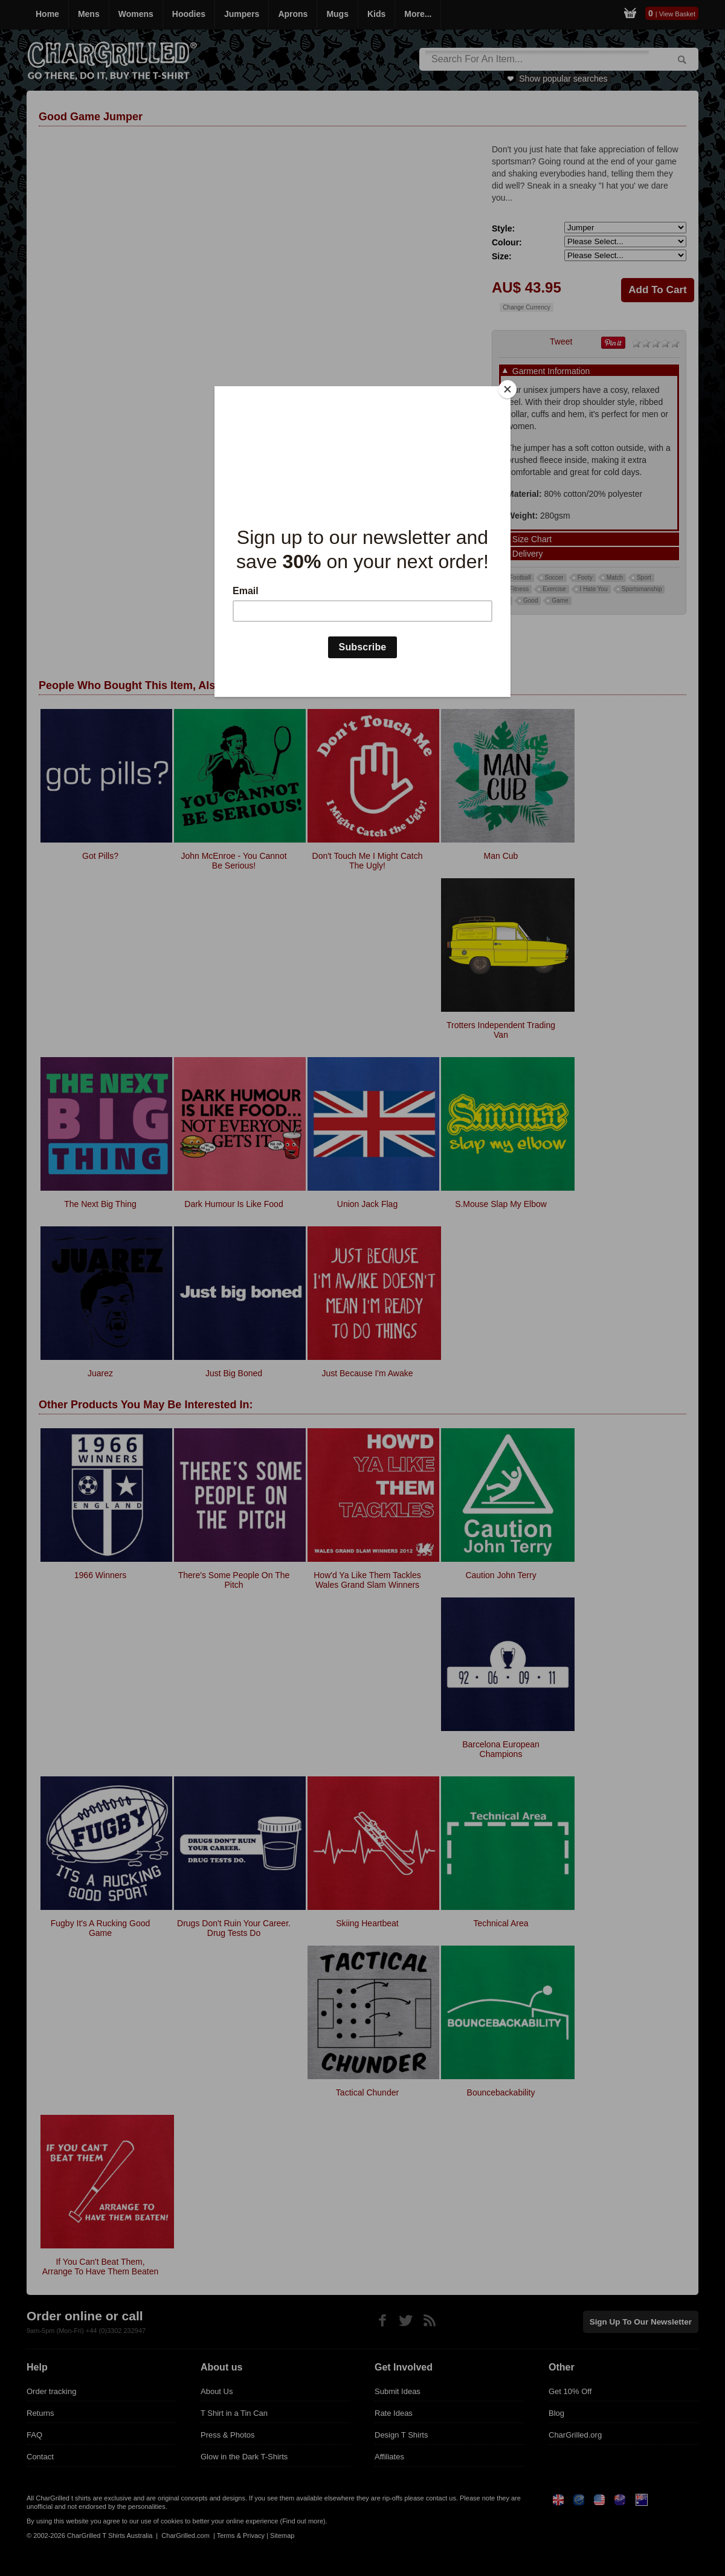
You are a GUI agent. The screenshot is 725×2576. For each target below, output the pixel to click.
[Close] (507, 389)
